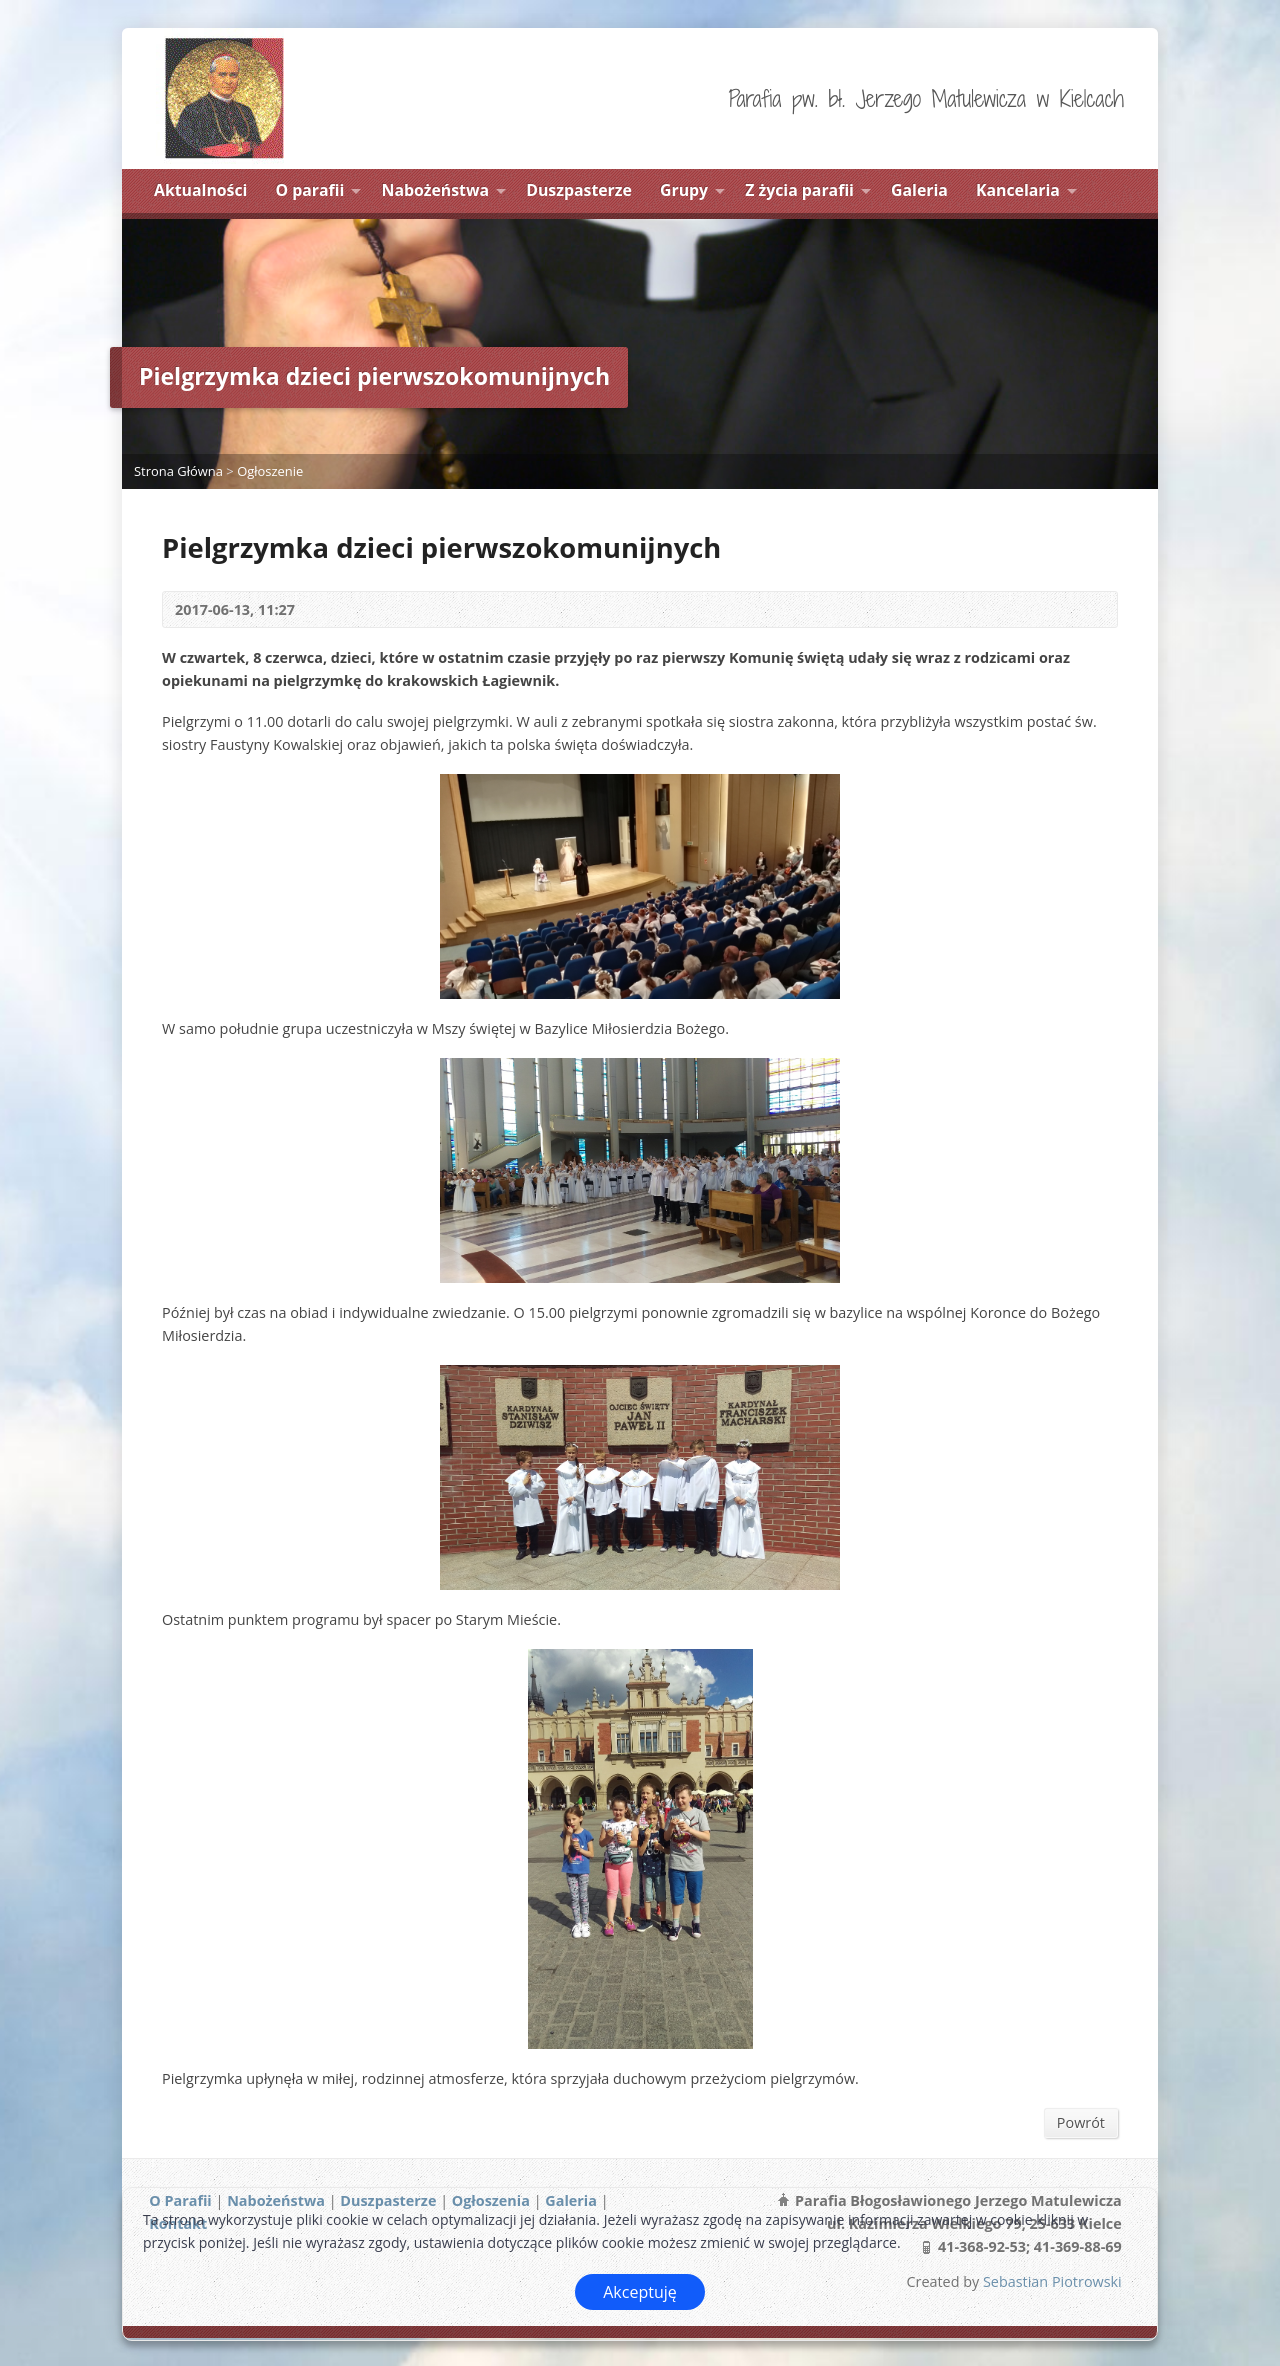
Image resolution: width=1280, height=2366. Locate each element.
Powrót (1081, 2122)
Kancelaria (1018, 190)
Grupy (684, 190)
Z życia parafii (799, 190)
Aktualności (200, 190)
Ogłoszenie (270, 471)
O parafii (310, 190)
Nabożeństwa (436, 190)
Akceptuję (640, 2292)
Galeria (919, 190)
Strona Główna (178, 471)
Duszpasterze (579, 190)
